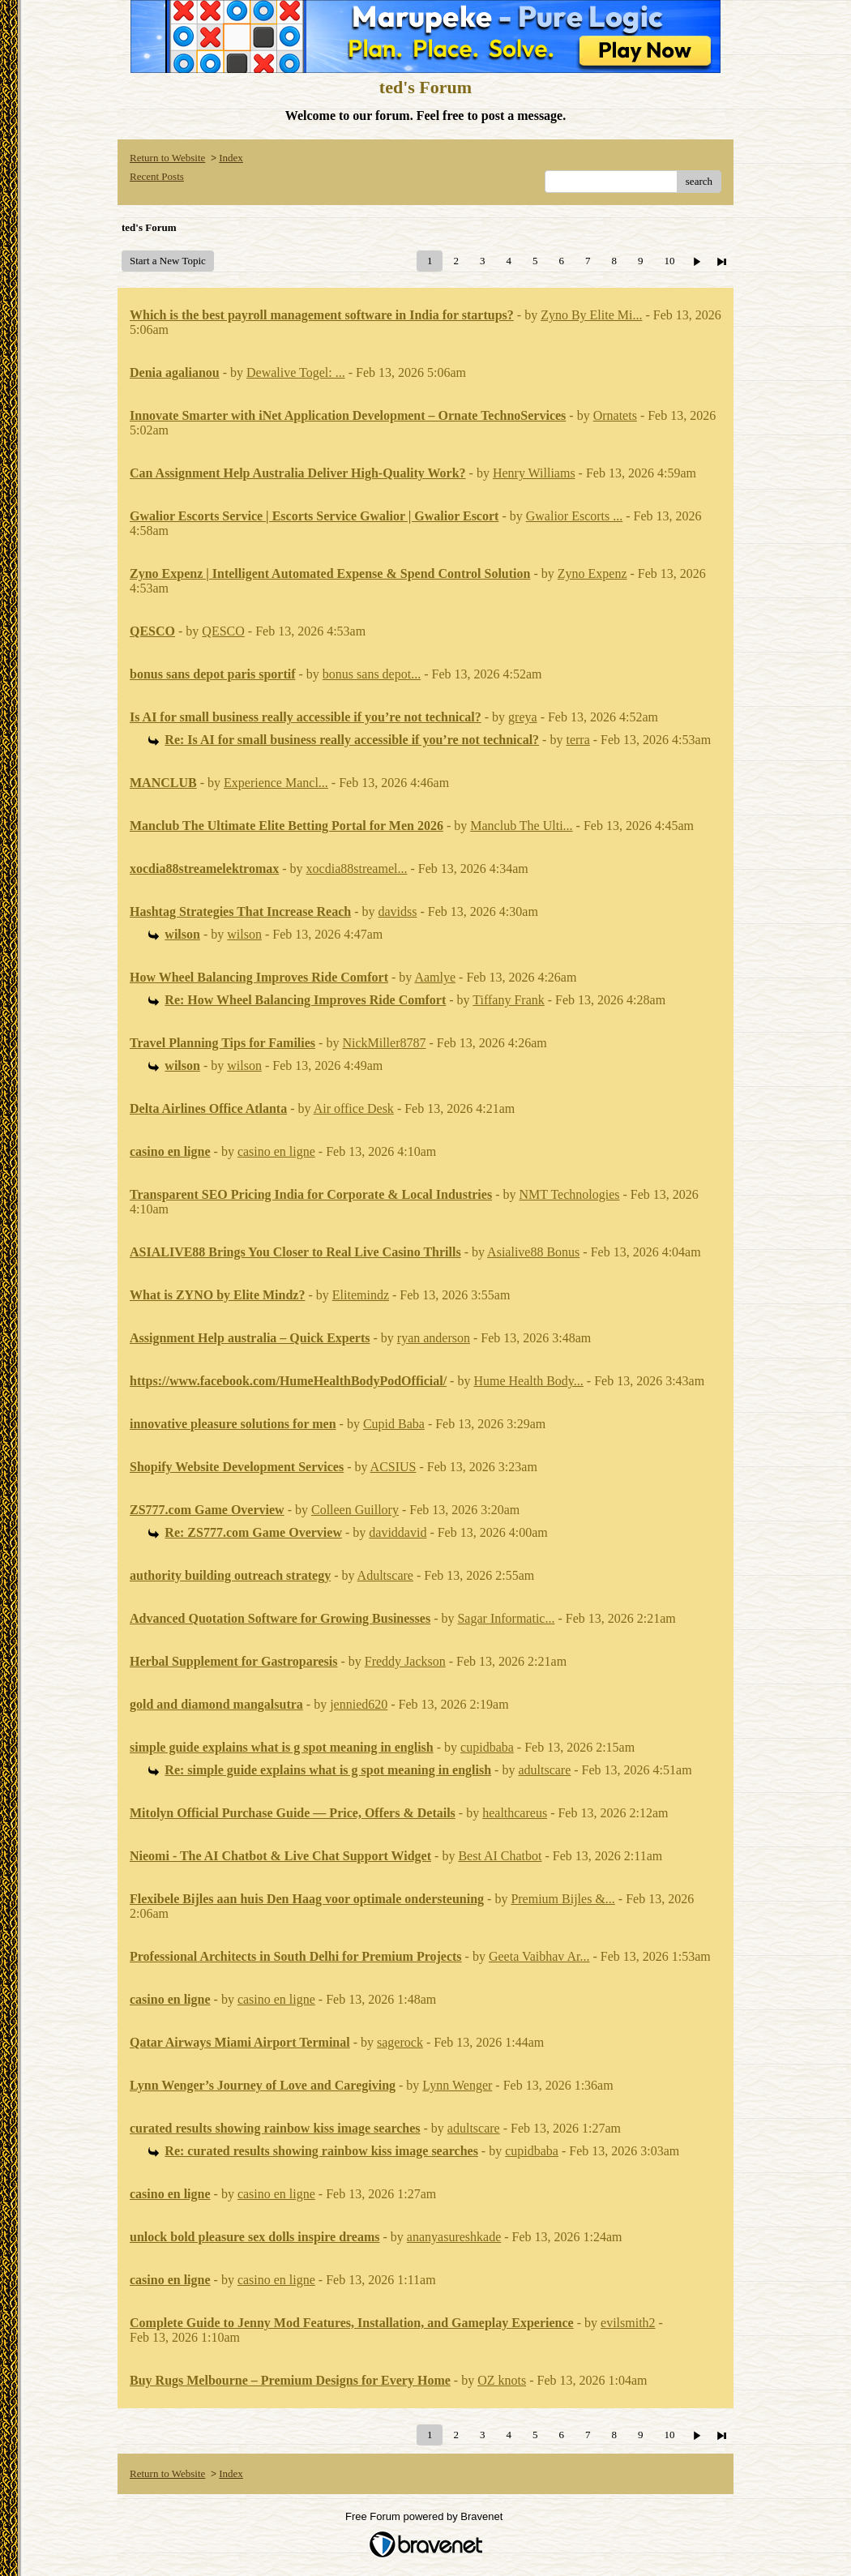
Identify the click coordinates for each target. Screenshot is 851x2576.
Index (231, 158)
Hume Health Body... (528, 1381)
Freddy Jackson (405, 1661)
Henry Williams (534, 473)
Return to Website (167, 158)
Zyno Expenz (592, 573)
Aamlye (434, 977)
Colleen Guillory (355, 1510)
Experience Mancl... (276, 782)
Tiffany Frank (508, 1000)
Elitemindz (360, 1295)
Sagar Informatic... (505, 1618)
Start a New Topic (168, 261)
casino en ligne (276, 1151)
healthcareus (514, 1813)
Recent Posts (157, 176)
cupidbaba (487, 1747)
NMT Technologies (569, 1194)
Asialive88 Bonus (533, 1252)
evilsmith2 (628, 2323)
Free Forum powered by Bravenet (425, 2516)
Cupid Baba (394, 1424)
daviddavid (397, 1532)
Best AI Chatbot (499, 1856)
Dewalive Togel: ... (295, 372)
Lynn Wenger (457, 2085)
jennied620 (358, 1704)
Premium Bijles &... (562, 1899)
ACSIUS (393, 1467)
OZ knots (501, 2380)
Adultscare (385, 1575)
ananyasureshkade (454, 2237)
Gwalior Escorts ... (574, 516)
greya (522, 717)
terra (577, 740)
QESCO (223, 631)
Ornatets (615, 415)
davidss (397, 911)
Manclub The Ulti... (521, 825)
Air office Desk (354, 1108)
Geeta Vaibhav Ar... (539, 1956)
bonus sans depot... (372, 674)
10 (669, 261)
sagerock (400, 2042)
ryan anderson (433, 1338)
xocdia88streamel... (357, 868)
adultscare (544, 1770)
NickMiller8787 (384, 1043)
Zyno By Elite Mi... (591, 315)
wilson (244, 934)
